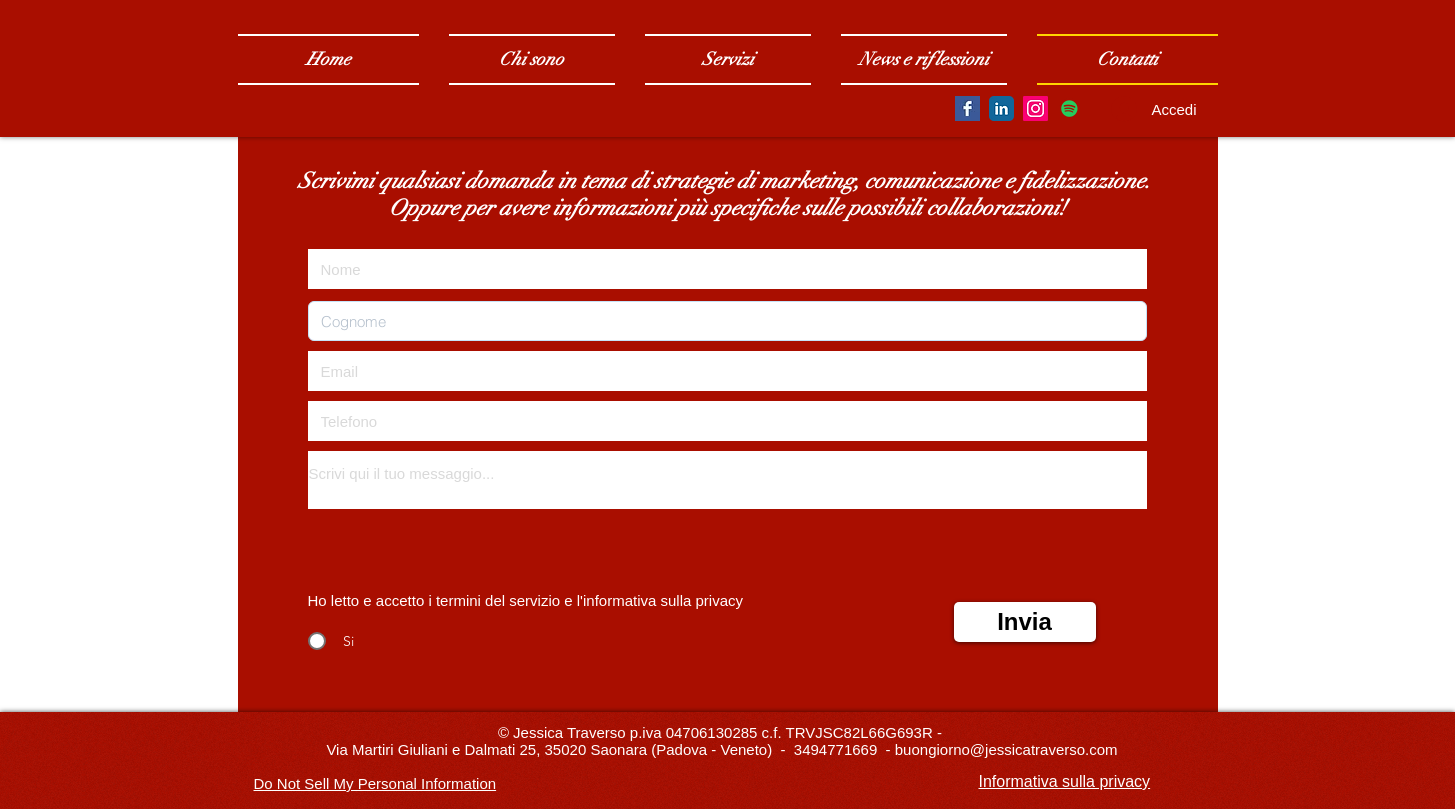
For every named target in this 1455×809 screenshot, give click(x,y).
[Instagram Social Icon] (1035, 108)
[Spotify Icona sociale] (1069, 108)
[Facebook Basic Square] (967, 108)
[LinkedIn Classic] (1001, 108)
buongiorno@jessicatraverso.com (1006, 749)
